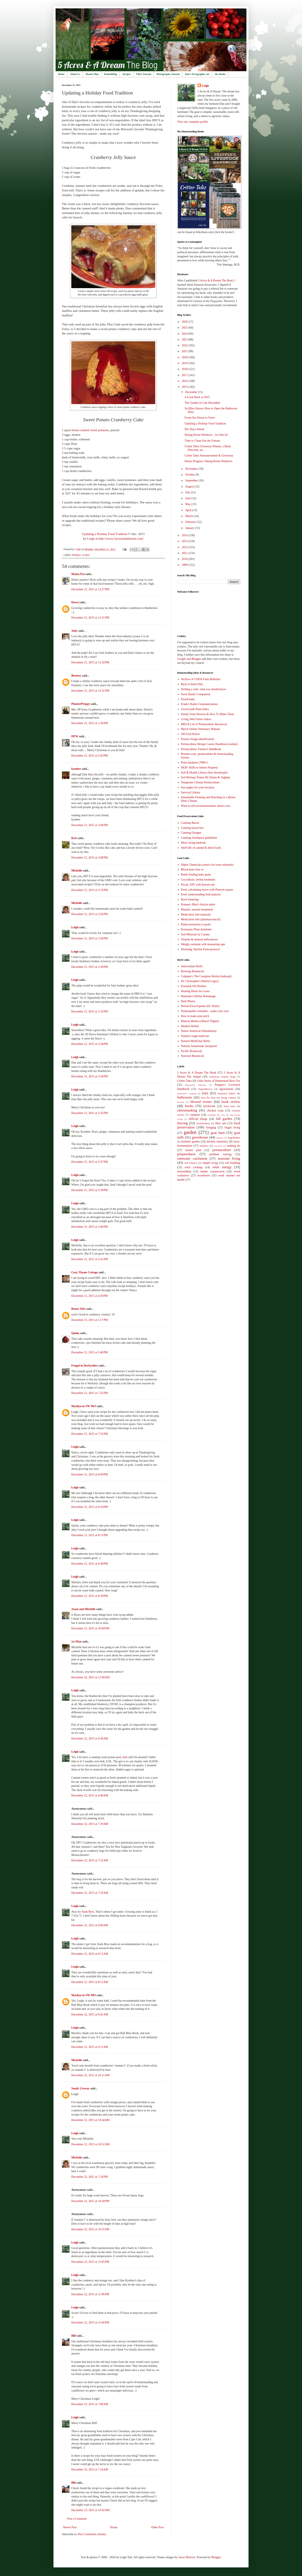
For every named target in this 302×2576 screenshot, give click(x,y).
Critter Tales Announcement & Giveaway (209, 455)
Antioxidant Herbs (192, 966)
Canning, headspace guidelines (199, 837)
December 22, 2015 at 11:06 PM (90, 2294)
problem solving (220, 1154)
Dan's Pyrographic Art (197, 74)
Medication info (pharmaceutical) (200, 919)
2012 (185, 547)
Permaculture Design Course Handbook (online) (209, 744)
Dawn (75, 602)
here (125, 1757)
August (189, 486)
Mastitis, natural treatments (197, 909)
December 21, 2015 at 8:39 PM (89, 1595)
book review (230, 1102)
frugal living (232, 1127)
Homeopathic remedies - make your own (205, 1011)
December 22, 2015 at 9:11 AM (89, 2047)
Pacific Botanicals (191, 1051)
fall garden (224, 1119)
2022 (185, 345)
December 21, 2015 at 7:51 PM (89, 1433)
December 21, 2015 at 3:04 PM (89, 825)
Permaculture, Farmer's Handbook (201, 749)
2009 (185, 564)
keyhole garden (190, 1141)
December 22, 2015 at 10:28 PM (90, 2201)
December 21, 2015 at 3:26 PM (89, 914)
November (191, 468)
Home (61, 74)
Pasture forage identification (197, 739)
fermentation (203, 1123)
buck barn (229, 1106)
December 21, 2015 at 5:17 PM (89, 1320)
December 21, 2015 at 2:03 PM (89, 755)
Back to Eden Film (192, 684)
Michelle (76, 870)
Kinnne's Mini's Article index (198, 904)
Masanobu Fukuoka (195, 1085)
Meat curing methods (193, 842)
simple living (210, 1162)
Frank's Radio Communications (199, 704)
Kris (74, 838)
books (189, 1106)
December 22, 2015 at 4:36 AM (89, 1738)
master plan (193, 1150)
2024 (185, 333)
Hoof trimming (190, 899)
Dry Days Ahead (194, 429)
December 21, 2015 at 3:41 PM (89, 1259)
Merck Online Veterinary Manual (200, 729)
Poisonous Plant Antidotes (196, 929)
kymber (76, 768)
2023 (185, 339)
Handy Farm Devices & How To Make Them (207, 714)
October (190, 474)
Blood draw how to (192, 869)
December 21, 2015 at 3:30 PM (89, 966)
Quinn (75, 1333)
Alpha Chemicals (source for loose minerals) (207, 864)
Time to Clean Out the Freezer (202, 440)
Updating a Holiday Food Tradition (104, 534)
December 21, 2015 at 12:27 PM (90, 589)
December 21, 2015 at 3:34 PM (89, 1044)
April (188, 510)
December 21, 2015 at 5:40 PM (89, 1352)
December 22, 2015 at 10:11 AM (90, 2075)
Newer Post (70, 2527)
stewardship (184, 1171)
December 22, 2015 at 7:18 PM (89, 2176)
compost (195, 1114)
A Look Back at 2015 (197, 397)
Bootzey (76, 675)
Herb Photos (188, 1001)
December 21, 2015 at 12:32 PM (90, 662)
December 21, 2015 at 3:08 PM (89, 857)
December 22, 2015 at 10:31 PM (90, 2229)
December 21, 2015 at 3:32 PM (89, 1011)
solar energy (222, 1167)
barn (205, 1093)
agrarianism (226, 1089)
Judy (74, 630)
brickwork (209, 1106)
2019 (185, 363)
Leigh (91, 538)
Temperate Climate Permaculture (200, 782)
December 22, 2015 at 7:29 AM (89, 1824)
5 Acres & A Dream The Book (196, 1072)
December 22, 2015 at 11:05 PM (90, 2261)
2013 (185, 541)
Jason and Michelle (83, 1609)
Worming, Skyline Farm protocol (200, 949)
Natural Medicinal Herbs (195, 1041)
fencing (182, 1123)
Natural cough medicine (195, 1036)
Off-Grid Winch (190, 734)
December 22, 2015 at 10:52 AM (90, 2144)
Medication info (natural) (196, 914)
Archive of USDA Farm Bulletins (200, 679)
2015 (185, 386)
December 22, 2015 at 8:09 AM (89, 1925)
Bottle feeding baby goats (196, 874)
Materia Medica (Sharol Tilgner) (200, 1021)
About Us (75, 74)
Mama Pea (78, 574)
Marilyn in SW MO (83, 1406)
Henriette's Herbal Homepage (198, 996)
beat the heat (208, 1097)
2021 (185, 351)
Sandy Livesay (80, 2088)
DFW (74, 736)
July (188, 492)
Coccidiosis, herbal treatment (198, 879)
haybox (219, 1137)
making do (233, 1145)
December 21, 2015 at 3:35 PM (89, 1113)
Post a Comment (77, 2518)
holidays (76, 554)
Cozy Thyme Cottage (84, 1272)
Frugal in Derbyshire (84, 1365)
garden (190, 1132)
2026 (185, 321)
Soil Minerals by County (195, 934)
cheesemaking (187, 1110)
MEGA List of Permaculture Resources (204, 724)
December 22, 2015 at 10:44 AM (90, 2120)
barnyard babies (227, 1093)
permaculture (221, 1150)
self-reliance (190, 1163)
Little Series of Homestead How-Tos (218, 1080)
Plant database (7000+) (194, 762)
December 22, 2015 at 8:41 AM (89, 2014)
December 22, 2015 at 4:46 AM (89, 1795)
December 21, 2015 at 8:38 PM (89, 1563)
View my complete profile (192, 121)
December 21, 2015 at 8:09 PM (89, 1474)
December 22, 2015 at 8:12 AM (89, 1953)
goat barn (218, 1133)
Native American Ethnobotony (199, 1031)
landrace (204, 1145)
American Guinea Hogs (222, 1076)
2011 (185, 553)
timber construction (212, 1171)
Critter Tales (184, 1080)
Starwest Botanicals (192, 1055)
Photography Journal (168, 74)
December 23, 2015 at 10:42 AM (90, 2510)
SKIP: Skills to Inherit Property (199, 767)
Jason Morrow (186, 2557)
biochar (180, 1102)
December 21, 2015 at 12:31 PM (90, 617)
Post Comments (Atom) (92, 2534)
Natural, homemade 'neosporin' (199, 1046)
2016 (185, 381)
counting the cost (216, 1115)
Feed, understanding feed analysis (201, 894)
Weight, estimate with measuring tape (203, 944)
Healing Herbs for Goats (195, 991)
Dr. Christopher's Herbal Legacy (200, 981)
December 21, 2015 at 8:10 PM (89, 1506)
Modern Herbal (190, 1026)
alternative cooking (186, 1093)
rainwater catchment (192, 1158)
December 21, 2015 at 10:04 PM (90, 1628)
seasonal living (229, 1158)
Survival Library (190, 792)
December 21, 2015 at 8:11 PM (89, 1535)
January (190, 528)
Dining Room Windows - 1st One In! (206, 434)
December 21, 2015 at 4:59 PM (89, 1295)
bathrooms (184, 1097)
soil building (232, 1162)
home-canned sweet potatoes (90, 430)
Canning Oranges (191, 832)
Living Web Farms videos (196, 719)
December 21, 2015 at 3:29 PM (89, 938)
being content (228, 1097)
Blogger (215, 2557)
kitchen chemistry (217, 1141)
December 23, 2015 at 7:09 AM (89, 2404)
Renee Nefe (78, 1308)
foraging (211, 1127)
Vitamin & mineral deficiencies (199, 939)
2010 (185, 559)
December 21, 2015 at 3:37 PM (89, 1161)
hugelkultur (234, 1137)
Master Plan (92, 74)
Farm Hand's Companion (195, 694)
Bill (73, 2335)
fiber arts (220, 1123)
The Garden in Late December (202, 402)
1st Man (76, 1641)
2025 (185, 327)
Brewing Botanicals (192, 971)
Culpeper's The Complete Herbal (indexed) (206, 976)
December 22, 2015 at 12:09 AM (90, 1677)
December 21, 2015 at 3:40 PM (89, 1226)
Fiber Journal (143, 74)
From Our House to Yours (200, 417)
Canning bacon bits (192, 827)
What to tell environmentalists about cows (205, 805)
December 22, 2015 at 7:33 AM (89, 1892)
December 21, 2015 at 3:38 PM (89, 1190)
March (189, 516)
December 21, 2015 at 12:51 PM (90, 690)
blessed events (201, 1102)
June (188, 498)
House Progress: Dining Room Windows (208, 461)
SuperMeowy (205, 1089)
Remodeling (110, 74)
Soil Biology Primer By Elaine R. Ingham (205, 777)
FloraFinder (188, 699)
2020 (185, 357)
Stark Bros (88, 1911)
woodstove (203, 1175)
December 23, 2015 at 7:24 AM (89, 2469)
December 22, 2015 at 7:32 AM (89, 1860)
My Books (220, 74)
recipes (86, 554)
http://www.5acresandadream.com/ (121, 538)
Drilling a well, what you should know (203, 689)
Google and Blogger (189, 658)
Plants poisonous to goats (196, 924)
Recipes (126, 74)
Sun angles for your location (197, 787)
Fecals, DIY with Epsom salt (198, 884)
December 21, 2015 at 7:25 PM (89, 1393)
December (191, 392)
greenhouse (200, 1137)
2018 (185, 369)
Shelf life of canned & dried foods (201, 847)
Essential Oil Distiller (193, 986)
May (188, 504)
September (191, 480)
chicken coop (215, 1110)
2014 (185, 535)
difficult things (198, 1118)
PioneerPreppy (80, 703)
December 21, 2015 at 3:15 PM (89, 890)
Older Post (157, 2527)
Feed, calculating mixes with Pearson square (207, 889)
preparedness (186, 1154)
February (191, 521)
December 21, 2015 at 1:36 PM (89, 723)
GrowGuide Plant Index (195, 709)
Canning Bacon (190, 822)
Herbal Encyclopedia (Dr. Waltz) (200, 1006)
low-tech (218, 1146)
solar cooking (194, 1167)
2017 (185, 375)
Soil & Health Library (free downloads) (204, 772)
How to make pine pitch (195, 1016)
